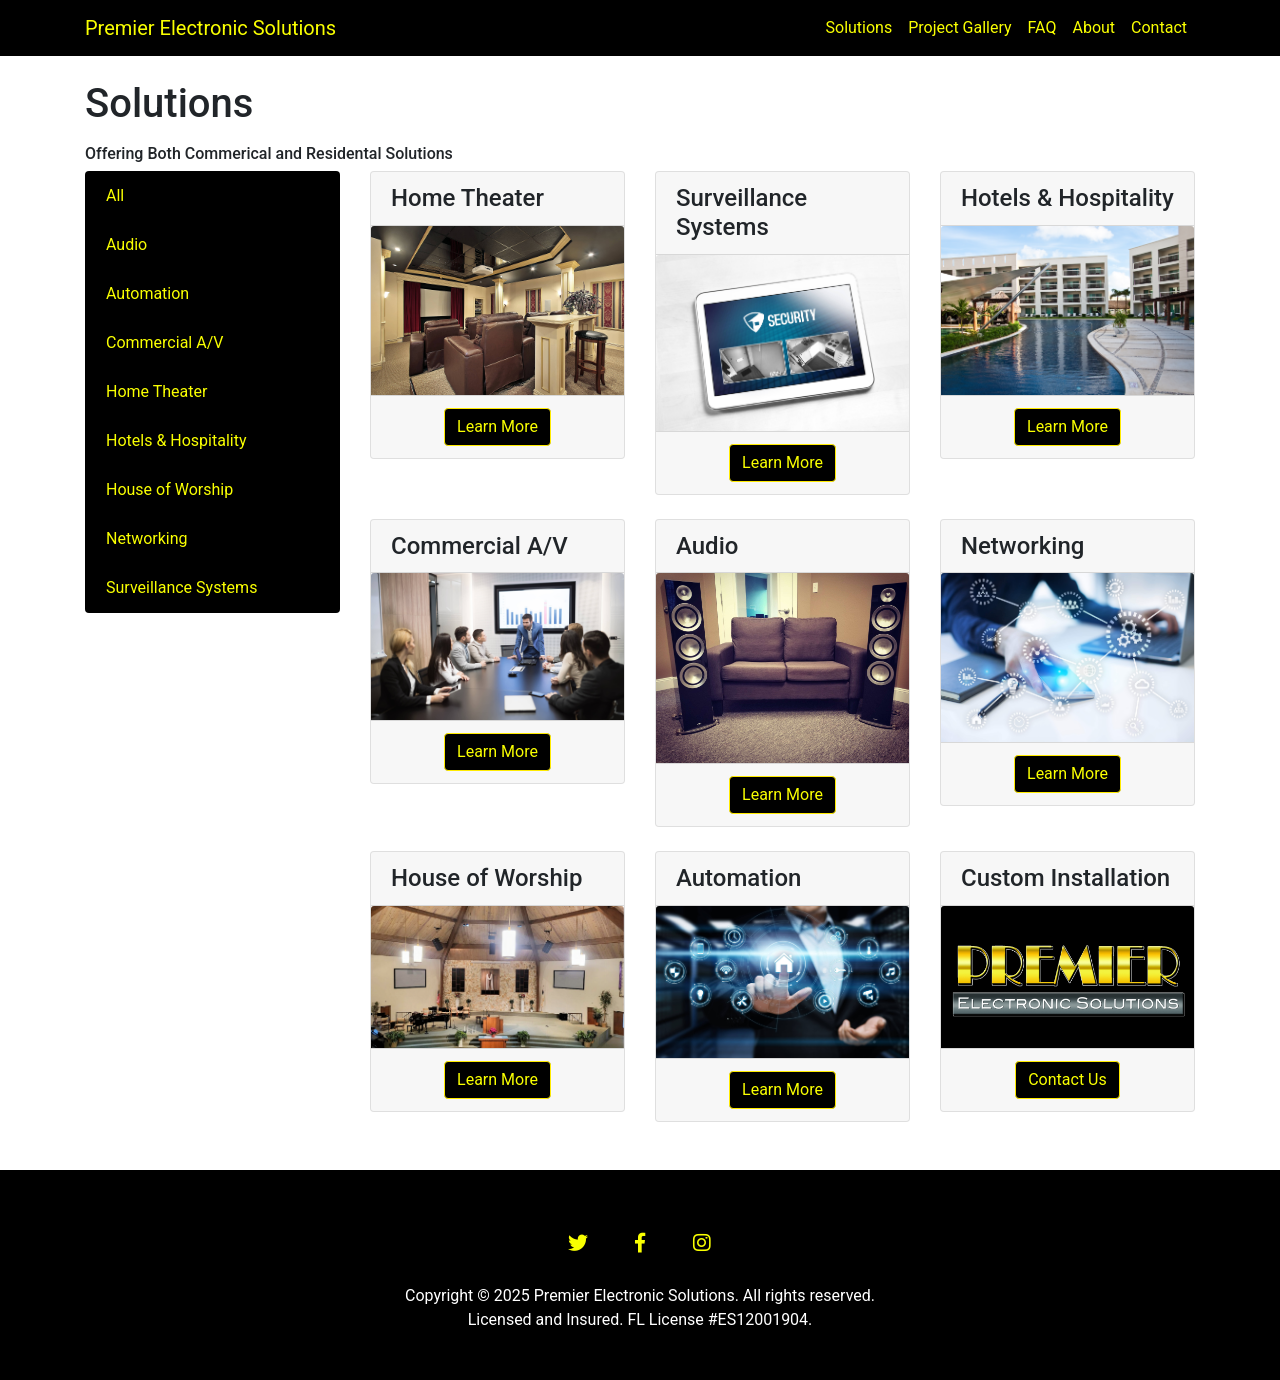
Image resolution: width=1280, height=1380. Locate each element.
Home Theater (156, 391)
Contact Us (1067, 1079)
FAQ (1042, 27)
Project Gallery (959, 27)
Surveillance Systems (181, 587)
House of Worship (169, 489)
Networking (147, 538)
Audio (126, 244)
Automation (147, 293)
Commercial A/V (164, 342)
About (1093, 27)
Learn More (497, 426)
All (115, 195)
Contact (1159, 27)
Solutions (859, 27)
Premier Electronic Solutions (210, 28)
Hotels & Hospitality (176, 440)
